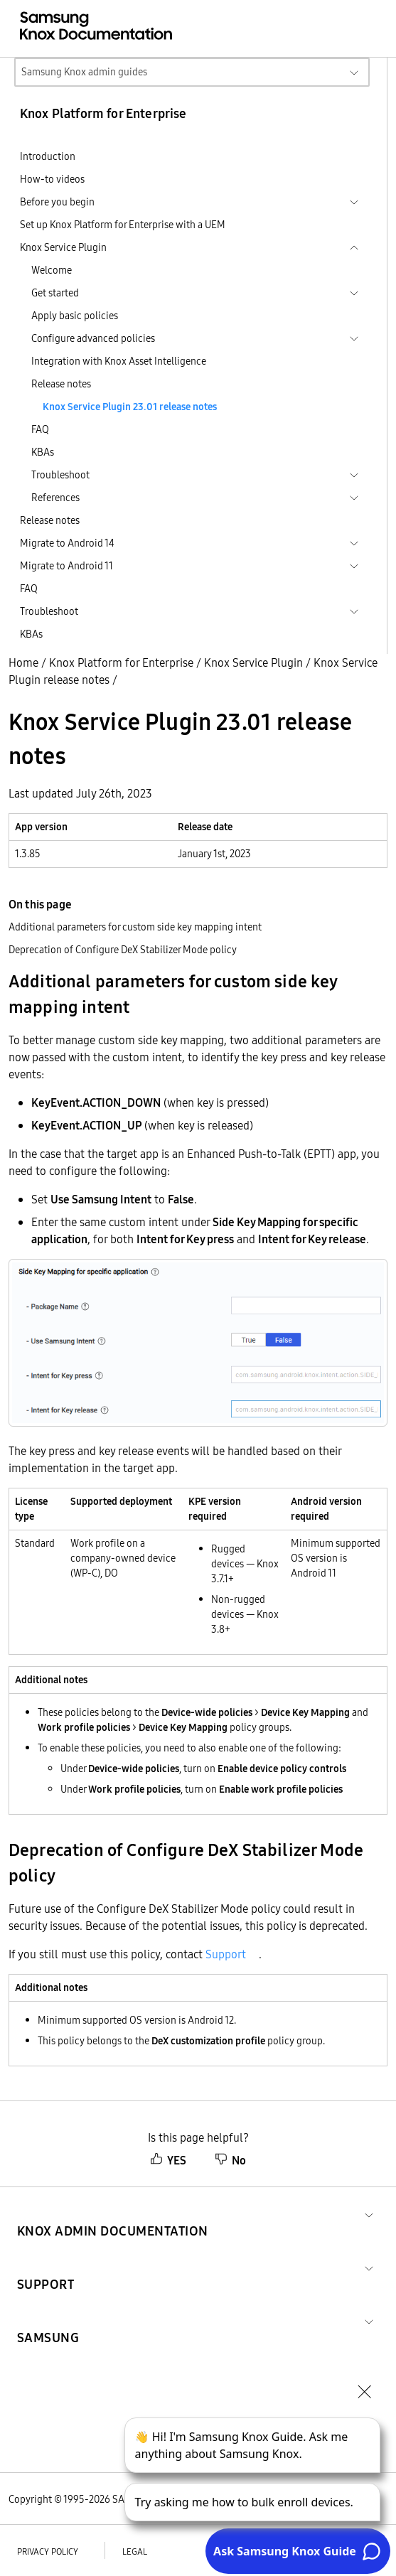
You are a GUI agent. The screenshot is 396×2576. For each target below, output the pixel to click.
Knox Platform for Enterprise (121, 662)
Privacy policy (47, 2551)
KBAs (42, 452)
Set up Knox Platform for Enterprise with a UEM (122, 225)
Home (23, 662)
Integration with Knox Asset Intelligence (118, 361)
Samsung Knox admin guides (84, 72)
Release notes (61, 384)
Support (225, 1954)
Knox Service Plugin (253, 662)
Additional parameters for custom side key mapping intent (135, 927)
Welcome (51, 270)
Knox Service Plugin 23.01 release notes (130, 406)
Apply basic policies (74, 315)
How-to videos (52, 179)
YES (168, 2160)
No (230, 2160)
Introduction (47, 156)
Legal (134, 2551)
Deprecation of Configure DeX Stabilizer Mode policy (123, 950)
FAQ (40, 429)
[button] (112, 2213)
